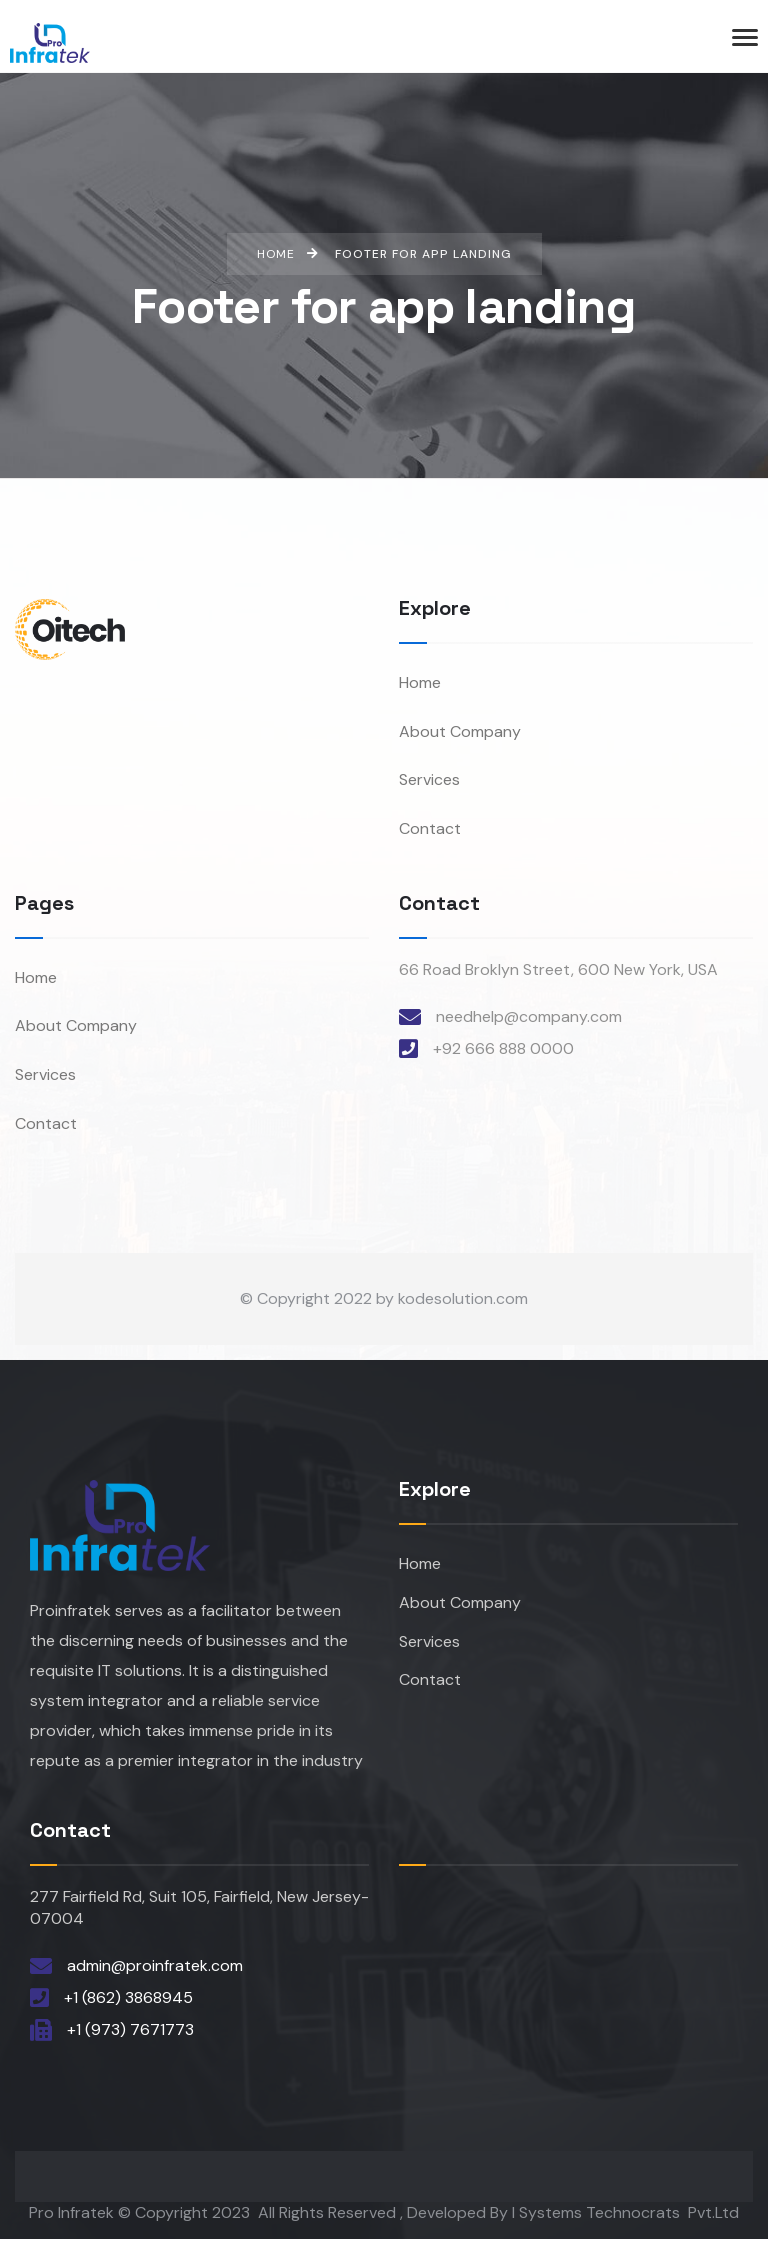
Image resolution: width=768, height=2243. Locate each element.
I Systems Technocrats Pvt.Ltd (625, 2216)
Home (420, 683)
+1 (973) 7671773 (130, 2033)
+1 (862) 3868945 (128, 2001)
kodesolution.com (463, 1303)
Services (429, 782)
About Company (460, 732)
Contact (430, 831)
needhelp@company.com (529, 1018)
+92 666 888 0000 (503, 1050)
